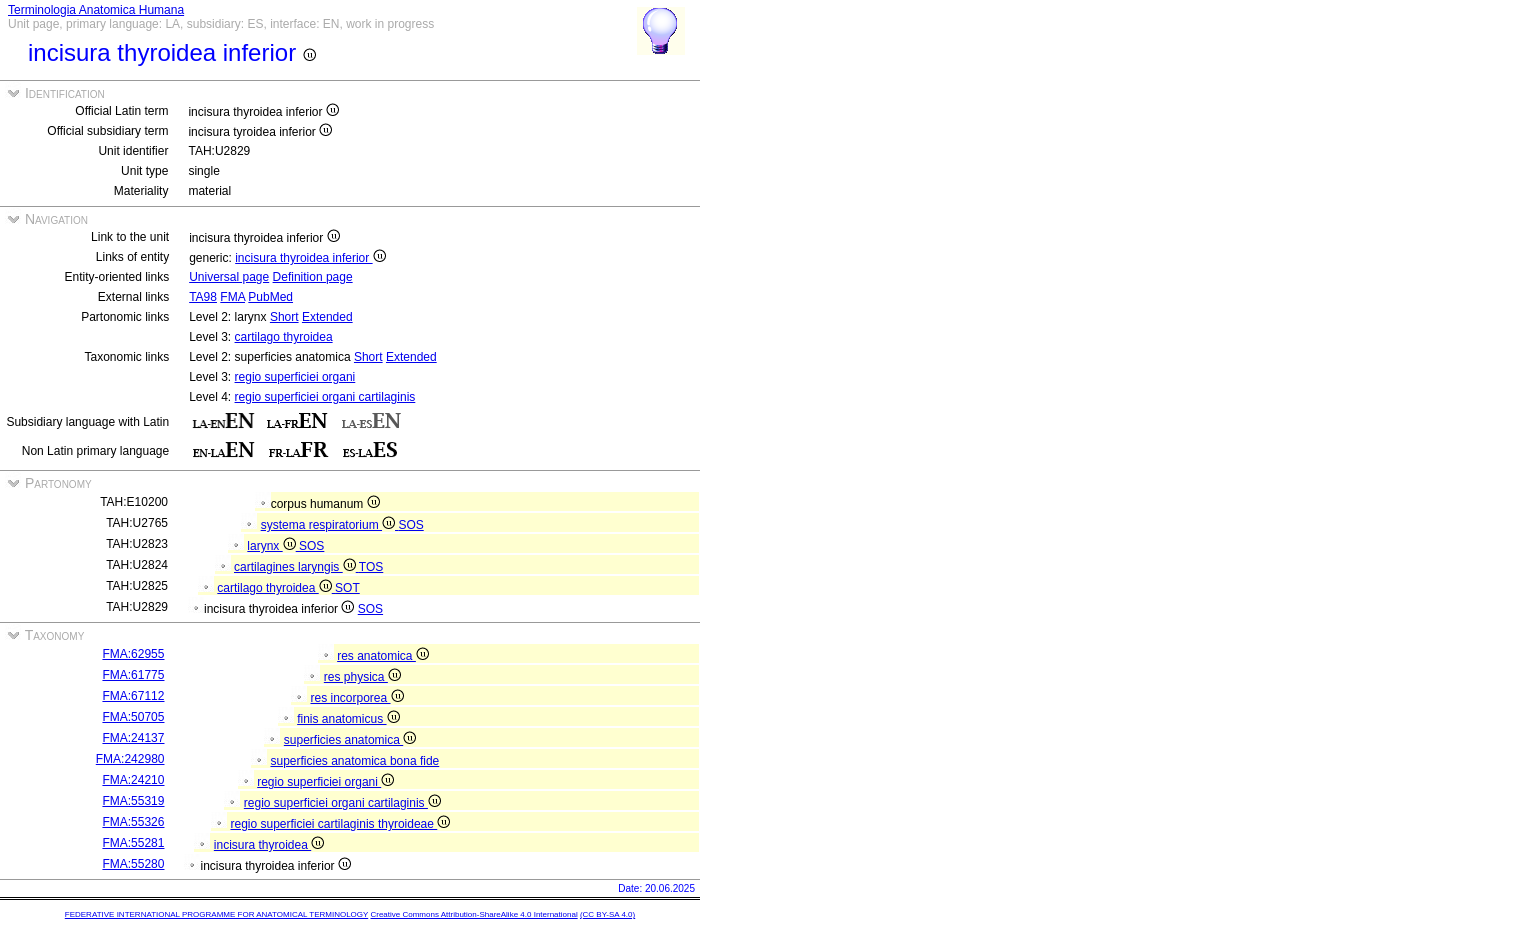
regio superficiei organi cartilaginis (325, 397)
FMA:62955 (133, 654)
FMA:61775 (133, 675)
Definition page (313, 277)
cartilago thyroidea (284, 337)
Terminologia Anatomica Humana (96, 10)
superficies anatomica (350, 740)
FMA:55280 (133, 864)
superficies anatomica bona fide (354, 761)
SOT (347, 588)
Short (284, 317)
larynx (273, 546)
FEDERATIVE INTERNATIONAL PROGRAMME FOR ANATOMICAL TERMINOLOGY (216, 914)
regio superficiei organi (295, 377)
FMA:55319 (133, 801)
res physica (362, 677)
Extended (327, 317)
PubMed (270, 297)
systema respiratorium (330, 525)
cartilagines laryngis (296, 567)
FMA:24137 (133, 738)
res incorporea (356, 698)
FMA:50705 (133, 717)
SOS (410, 525)
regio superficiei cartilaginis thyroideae (340, 824)
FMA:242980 (130, 759)
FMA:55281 (133, 843)
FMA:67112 (133, 696)
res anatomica (383, 656)
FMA (232, 297)
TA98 (203, 297)
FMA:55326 (133, 822)
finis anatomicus (348, 719)
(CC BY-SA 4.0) (607, 914)
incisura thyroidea (269, 845)
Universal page (229, 277)
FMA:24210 (133, 780)
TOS (371, 567)
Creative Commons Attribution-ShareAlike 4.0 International (473, 914)
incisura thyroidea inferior (310, 258)
